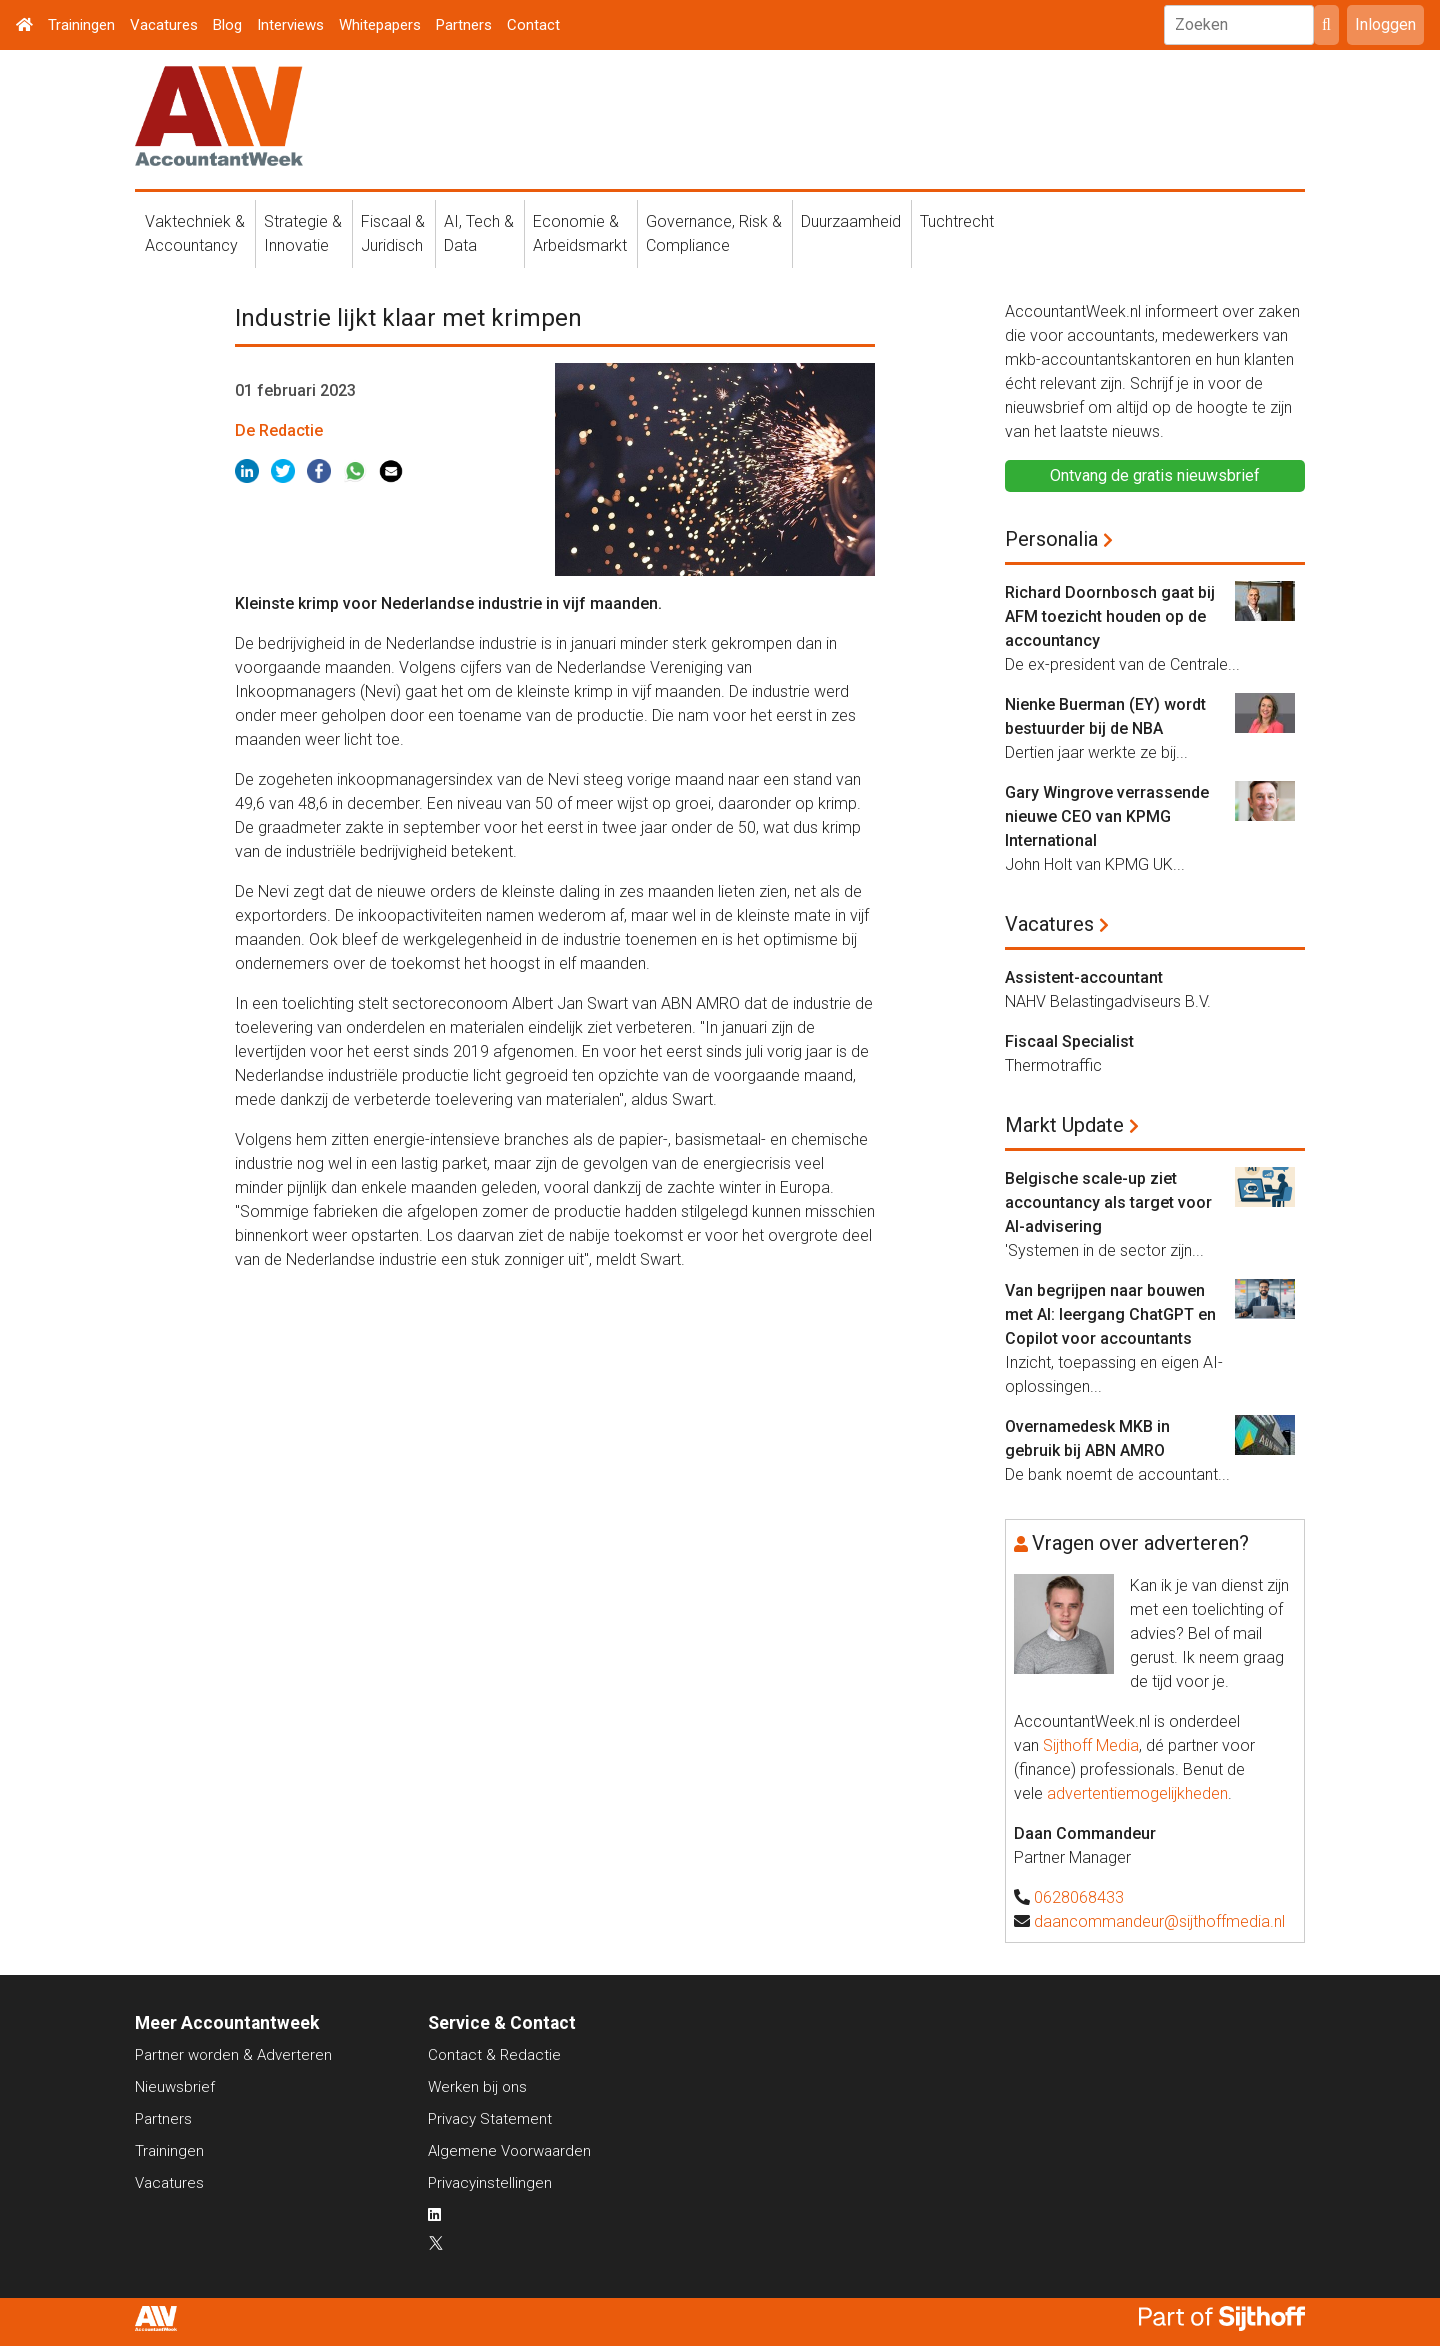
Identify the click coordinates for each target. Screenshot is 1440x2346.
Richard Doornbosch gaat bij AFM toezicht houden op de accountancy (1110, 616)
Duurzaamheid (851, 221)
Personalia (1051, 539)
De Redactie (279, 430)
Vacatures (164, 25)
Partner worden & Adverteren (233, 2055)
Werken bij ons (477, 2087)
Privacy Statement (490, 2119)
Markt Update (1064, 1125)
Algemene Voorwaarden (509, 2151)
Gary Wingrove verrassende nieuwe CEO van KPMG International (1107, 816)
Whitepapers (380, 25)
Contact (533, 25)
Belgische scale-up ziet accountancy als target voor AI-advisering (1108, 1202)
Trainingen (81, 25)
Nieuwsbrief (175, 2087)
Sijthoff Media (1091, 1745)
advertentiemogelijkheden (1137, 1793)
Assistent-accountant (1084, 977)
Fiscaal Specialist (1069, 1041)
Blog (227, 25)
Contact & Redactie (494, 2055)
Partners (464, 25)
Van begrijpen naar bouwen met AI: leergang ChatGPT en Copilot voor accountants (1110, 1314)
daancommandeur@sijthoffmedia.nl (1159, 1921)
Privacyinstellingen (490, 2183)
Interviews (290, 25)
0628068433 (1079, 1897)
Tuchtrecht (957, 221)
